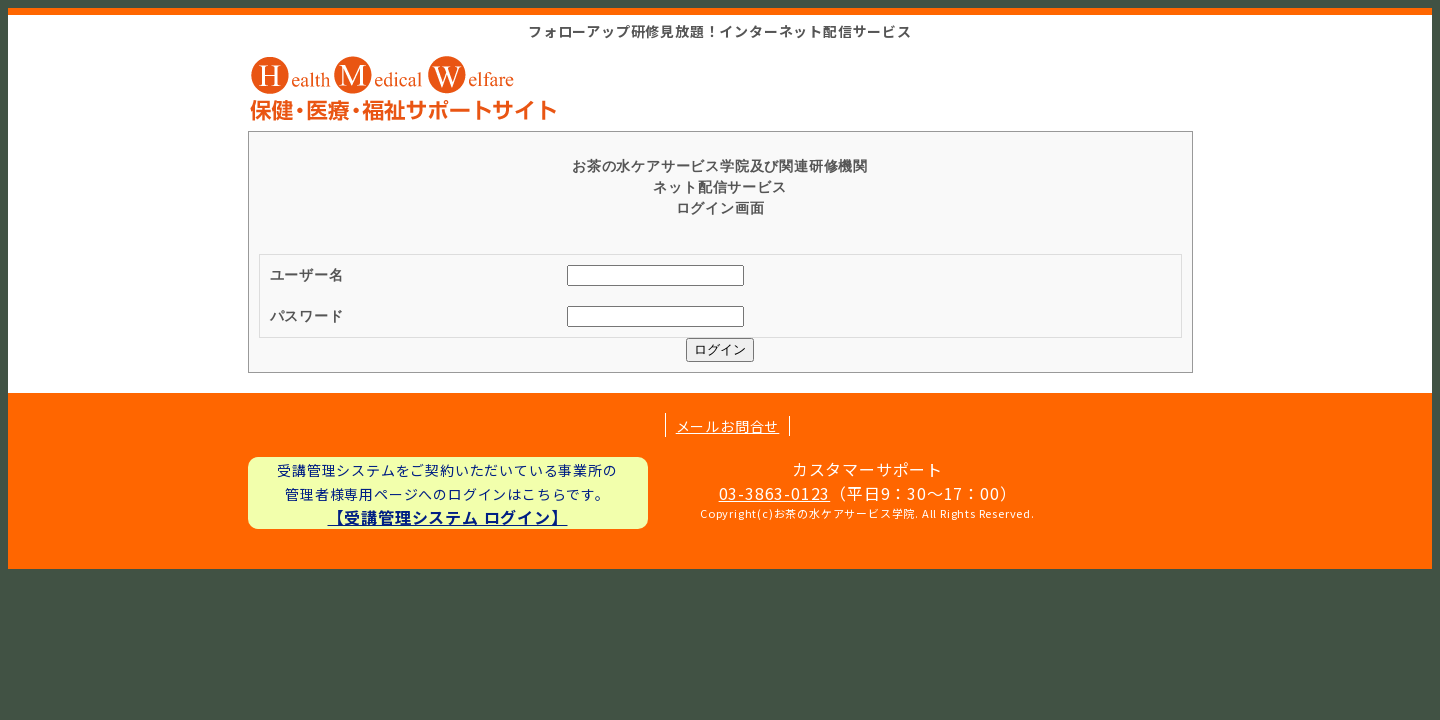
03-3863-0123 (775, 493)
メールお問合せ (728, 426)
